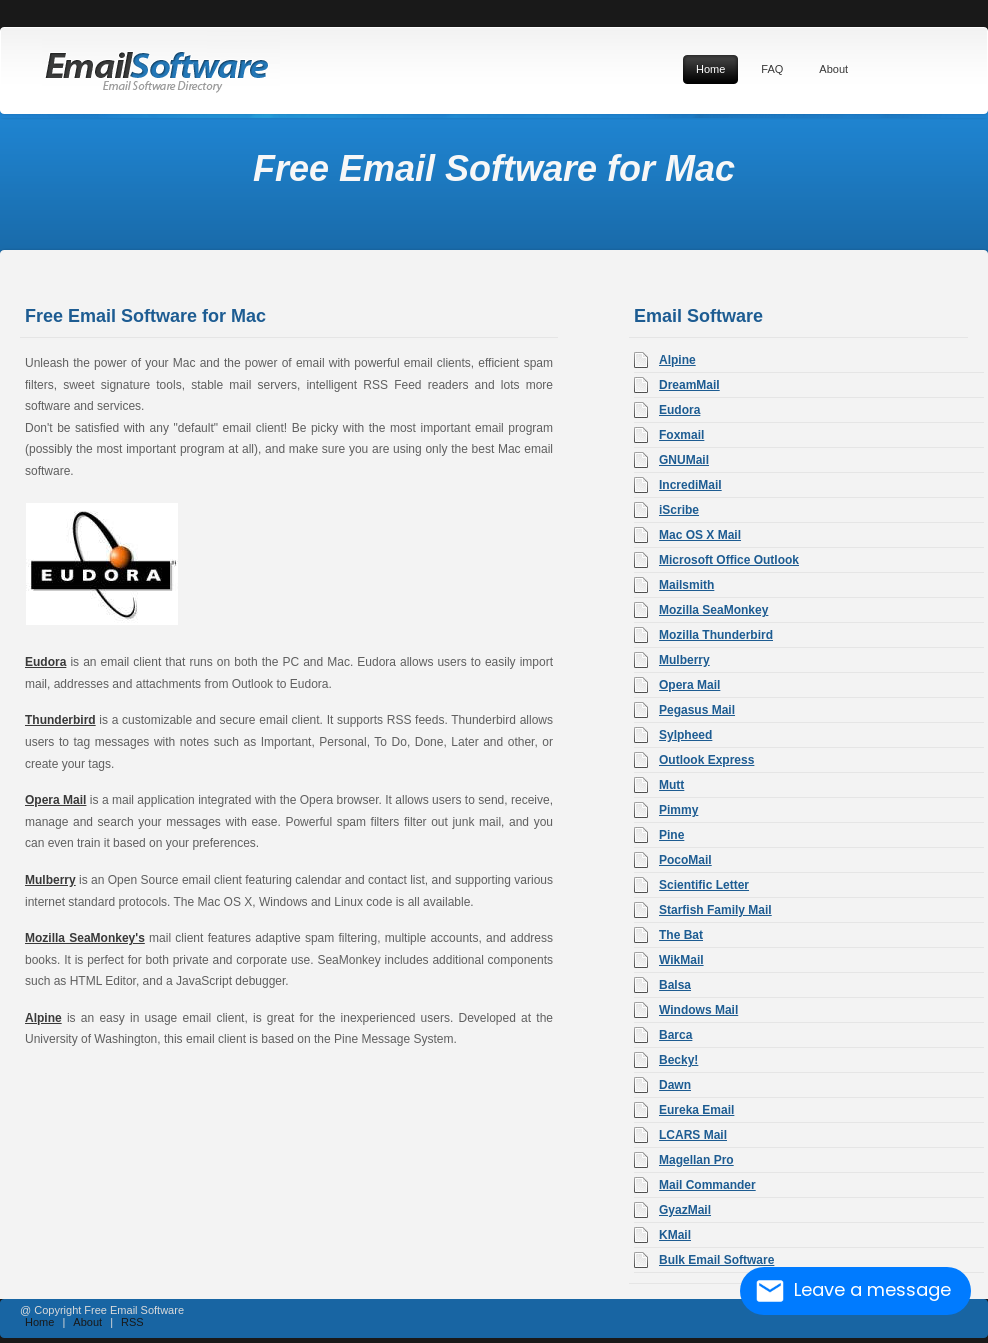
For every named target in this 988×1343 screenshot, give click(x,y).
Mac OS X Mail (700, 535)
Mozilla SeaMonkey (713, 610)
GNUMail (684, 460)
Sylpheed (685, 735)
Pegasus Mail (697, 710)
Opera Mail (55, 800)
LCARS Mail (693, 1135)
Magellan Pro (696, 1160)
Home (39, 1322)
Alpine (43, 1018)
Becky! (678, 1060)
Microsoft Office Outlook (729, 560)
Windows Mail (698, 1010)
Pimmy (678, 810)
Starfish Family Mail (715, 910)
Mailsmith (686, 585)
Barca (675, 1035)
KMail (675, 1235)
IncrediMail (690, 485)
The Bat (681, 935)
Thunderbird (60, 720)
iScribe (679, 510)
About (87, 1322)
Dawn (675, 1085)
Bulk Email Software (716, 1260)
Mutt (671, 785)
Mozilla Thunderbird (716, 635)
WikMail (681, 960)
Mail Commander (707, 1185)
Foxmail (681, 435)
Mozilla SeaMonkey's (85, 938)
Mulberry (50, 880)
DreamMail (689, 385)
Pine (671, 835)
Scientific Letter (704, 885)
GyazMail (685, 1210)
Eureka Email (696, 1110)
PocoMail (685, 860)
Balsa (675, 985)
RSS (132, 1322)
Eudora (45, 662)
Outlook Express (706, 760)
